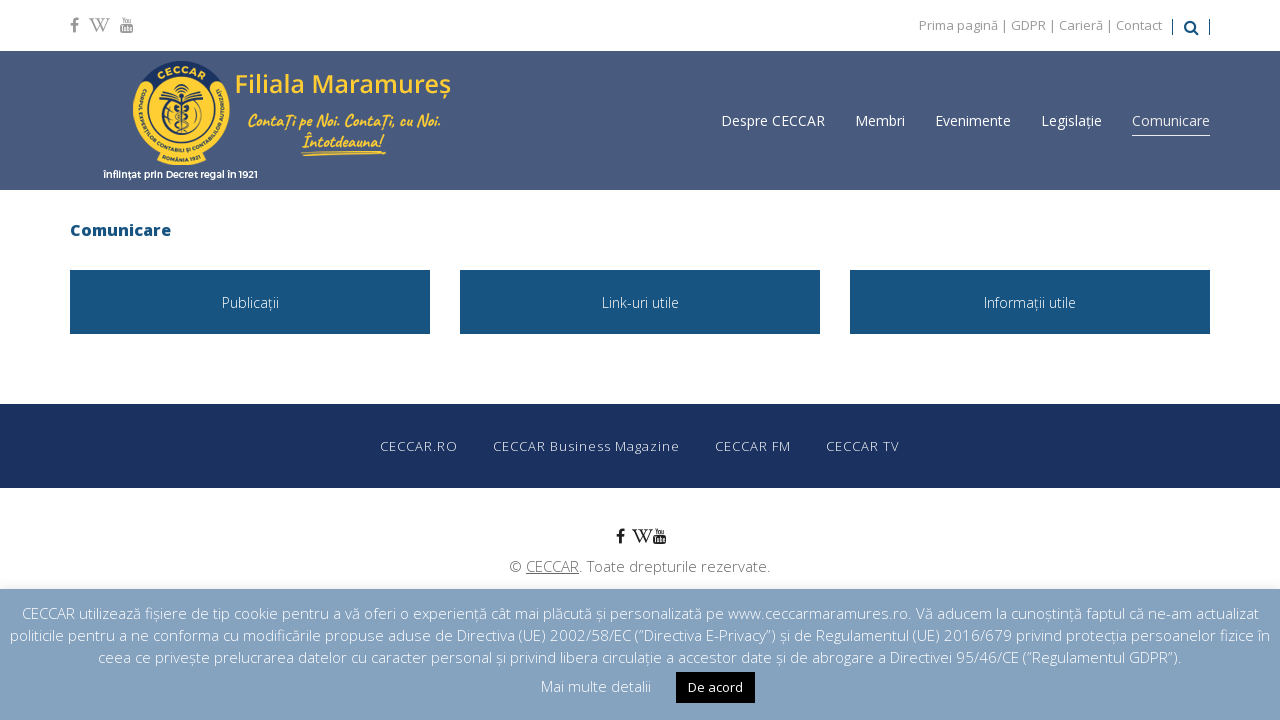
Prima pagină (958, 25)
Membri (880, 120)
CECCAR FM (753, 446)
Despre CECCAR (773, 120)
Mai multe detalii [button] (596, 686)
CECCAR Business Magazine (586, 446)
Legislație (1071, 120)
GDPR (1028, 25)
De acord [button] (715, 687)
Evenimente (973, 120)
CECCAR (552, 566)
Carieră (1081, 25)
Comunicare (1171, 120)
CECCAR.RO (419, 446)
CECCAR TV (863, 446)
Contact (1139, 25)
